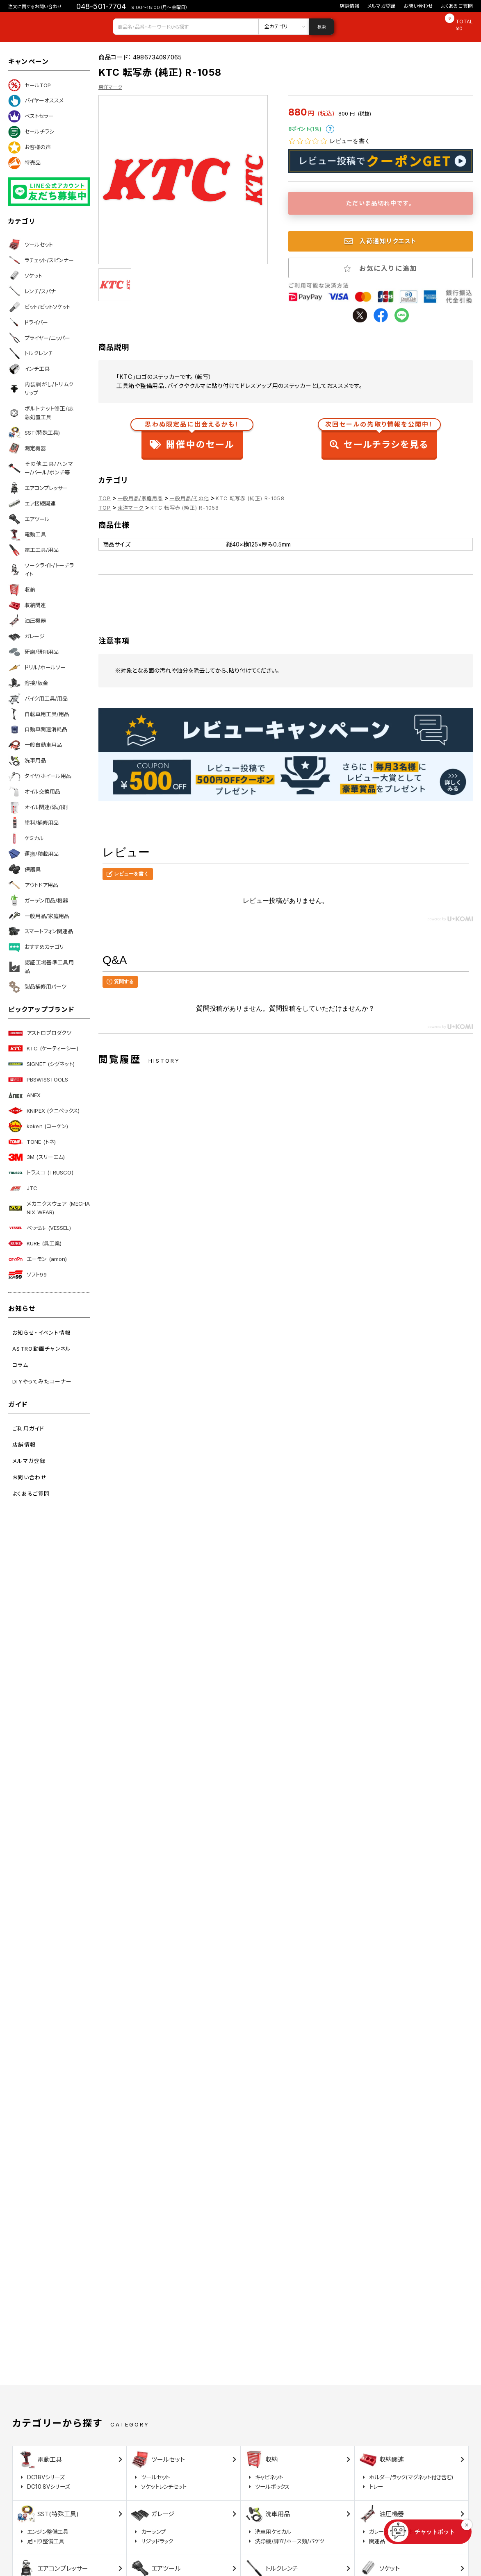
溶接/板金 (28, 683)
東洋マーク (110, 87)
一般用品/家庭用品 (38, 916)
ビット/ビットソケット (39, 307)
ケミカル (26, 838)
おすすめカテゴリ (36, 947)
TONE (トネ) (32, 1142)
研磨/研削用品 (33, 652)
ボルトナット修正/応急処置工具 (41, 412)
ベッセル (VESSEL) (39, 1228)
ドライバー (28, 322)
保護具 (24, 869)
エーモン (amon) (37, 1259)
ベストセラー (31, 116)
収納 (21, 590)
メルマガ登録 (381, 6)
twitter (360, 315)
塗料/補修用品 (33, 822)
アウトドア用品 (33, 885)
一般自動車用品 (35, 745)
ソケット (25, 276)
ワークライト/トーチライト (41, 569)
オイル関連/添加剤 (38, 807)
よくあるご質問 (457, 6)
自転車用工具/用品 (38, 714)
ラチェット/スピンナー (41, 260)
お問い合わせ (418, 6)
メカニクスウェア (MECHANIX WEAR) (49, 1207)
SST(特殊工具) (34, 432)
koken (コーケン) (38, 1126)
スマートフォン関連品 (40, 931)
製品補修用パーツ (37, 987)
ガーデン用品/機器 (38, 900)
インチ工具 (29, 369)
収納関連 (27, 605)
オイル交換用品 (34, 792)
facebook (381, 315)
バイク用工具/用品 (38, 698)
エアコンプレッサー (38, 488)
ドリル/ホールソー (37, 667)
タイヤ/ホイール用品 (39, 776)
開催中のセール (192, 437)
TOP (104, 498)
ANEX (24, 1095)
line (401, 315)
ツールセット (30, 244)
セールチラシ (31, 132)
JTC (22, 1188)
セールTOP (29, 85)
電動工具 (27, 534)
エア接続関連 (32, 503)
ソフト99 (27, 1274)
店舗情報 (350, 6)
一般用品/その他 (189, 498)
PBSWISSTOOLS (38, 1079)
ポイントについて (330, 129)
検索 (321, 26)
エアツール (29, 519)
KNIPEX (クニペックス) (44, 1110)
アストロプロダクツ (39, 1033)
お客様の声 (29, 147)
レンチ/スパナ (32, 291)
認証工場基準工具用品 (41, 966)
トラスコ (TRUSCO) (40, 1173)
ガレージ (26, 636)
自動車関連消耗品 (37, 729)
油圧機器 (27, 621)
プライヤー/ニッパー (39, 338)
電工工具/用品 (33, 550)
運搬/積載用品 (33, 854)
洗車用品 (27, 761)
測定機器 (27, 448)
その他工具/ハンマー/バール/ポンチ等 (41, 468)
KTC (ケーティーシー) (43, 1048)
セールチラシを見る (379, 437)
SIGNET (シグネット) (41, 1064)
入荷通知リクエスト (380, 241)
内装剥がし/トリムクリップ (41, 388)
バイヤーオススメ (36, 101)
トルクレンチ (30, 353)
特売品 (24, 163)
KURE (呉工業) (35, 1243)
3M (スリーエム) (36, 1157)
